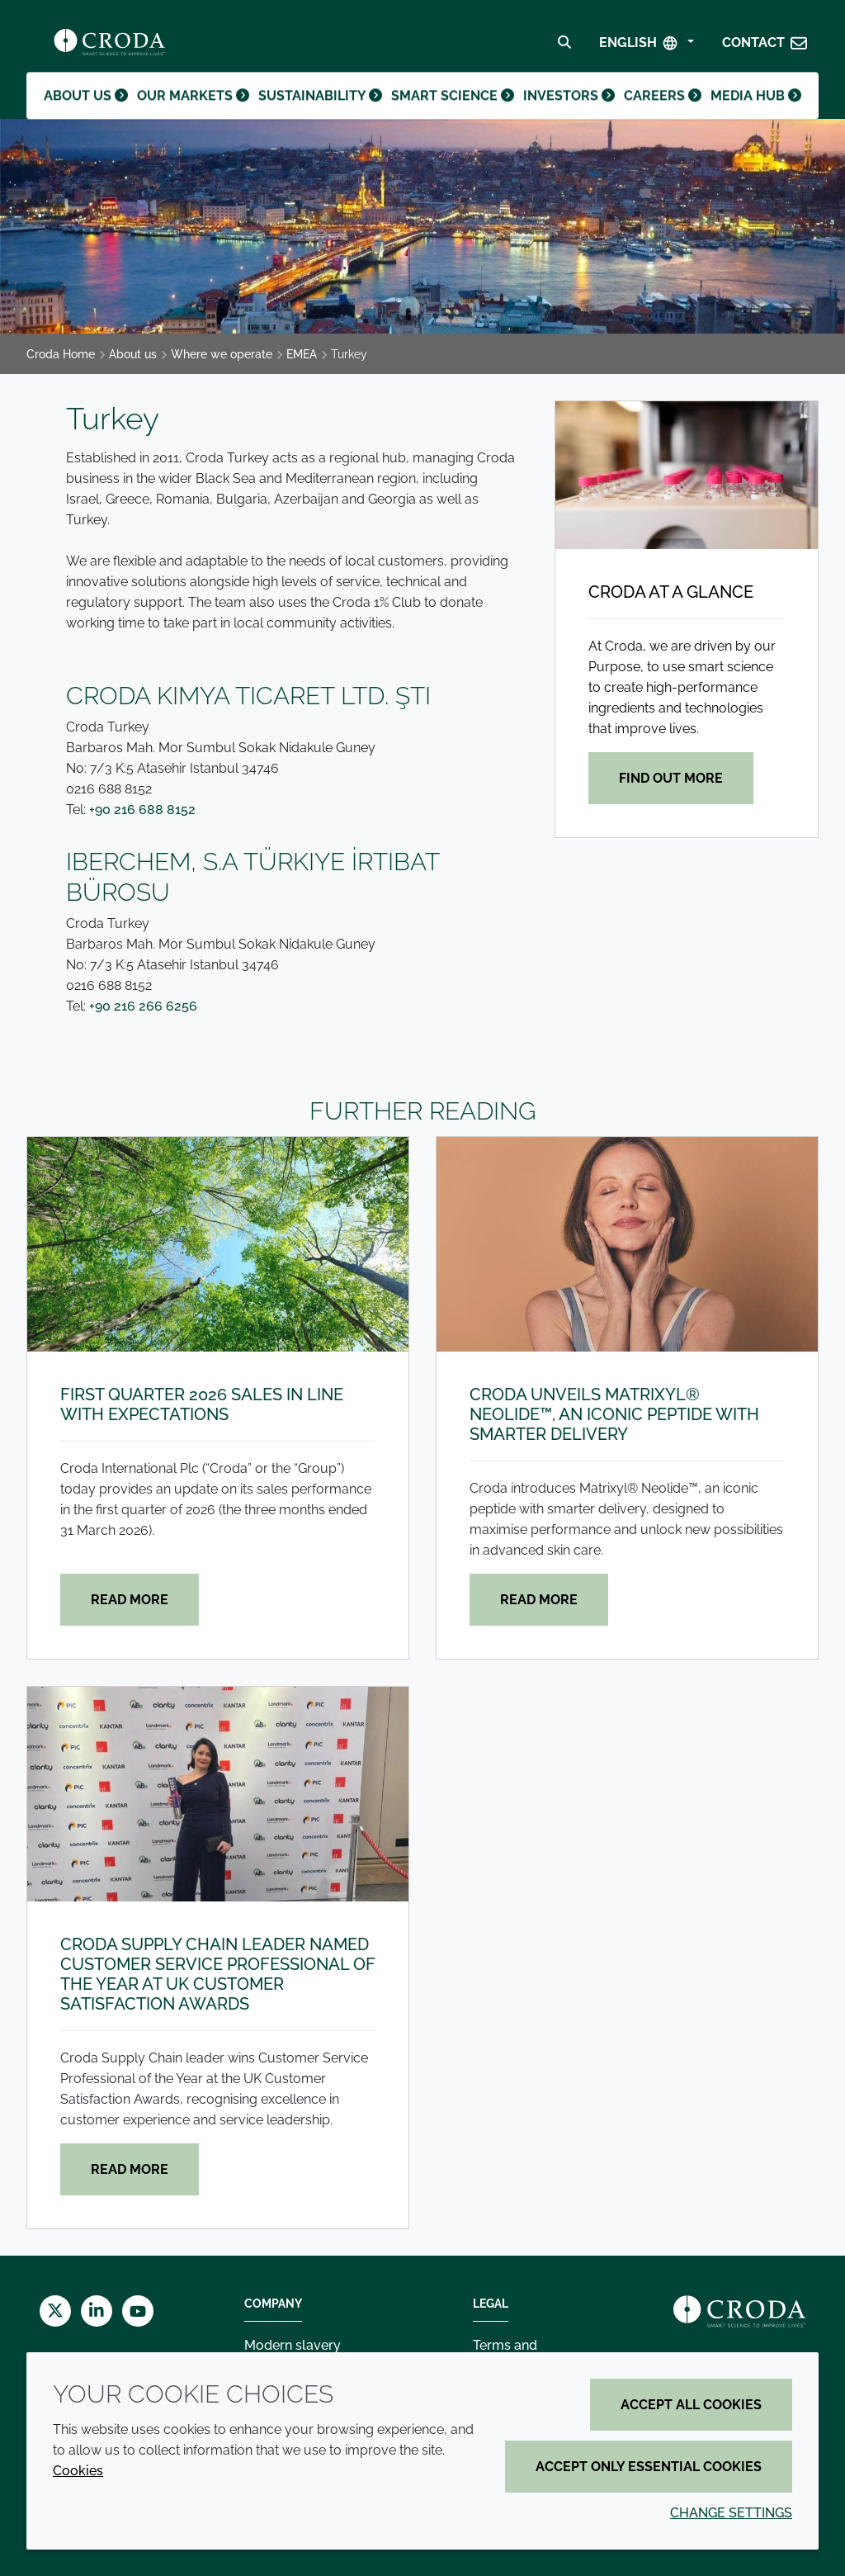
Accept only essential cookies (649, 2466)
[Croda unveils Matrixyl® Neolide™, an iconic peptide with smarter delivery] (627, 1244)
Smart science (450, 111)
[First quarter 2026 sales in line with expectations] (217, 1244)
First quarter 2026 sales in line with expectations (201, 1404)
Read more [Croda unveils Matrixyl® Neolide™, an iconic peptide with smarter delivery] (539, 1600)
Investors (565, 111)
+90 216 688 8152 (142, 809)
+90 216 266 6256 (143, 1006)
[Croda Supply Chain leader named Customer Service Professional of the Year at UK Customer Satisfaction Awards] (217, 1794)
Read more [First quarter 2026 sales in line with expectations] (129, 1600)
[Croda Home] (109, 46)
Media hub (755, 111)
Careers (660, 111)
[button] (765, 46)
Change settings (731, 2513)
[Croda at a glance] (686, 475)
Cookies (78, 2471)
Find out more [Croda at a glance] (671, 778)
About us (88, 111)
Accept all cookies (691, 2405)
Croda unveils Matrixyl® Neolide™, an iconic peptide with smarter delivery (614, 1414)
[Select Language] (646, 46)
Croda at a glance (670, 592)
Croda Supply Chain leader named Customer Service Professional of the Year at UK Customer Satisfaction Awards (217, 1974)
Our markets (196, 111)
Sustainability (321, 111)
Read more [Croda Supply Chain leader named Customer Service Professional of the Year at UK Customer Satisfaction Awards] (129, 2169)
